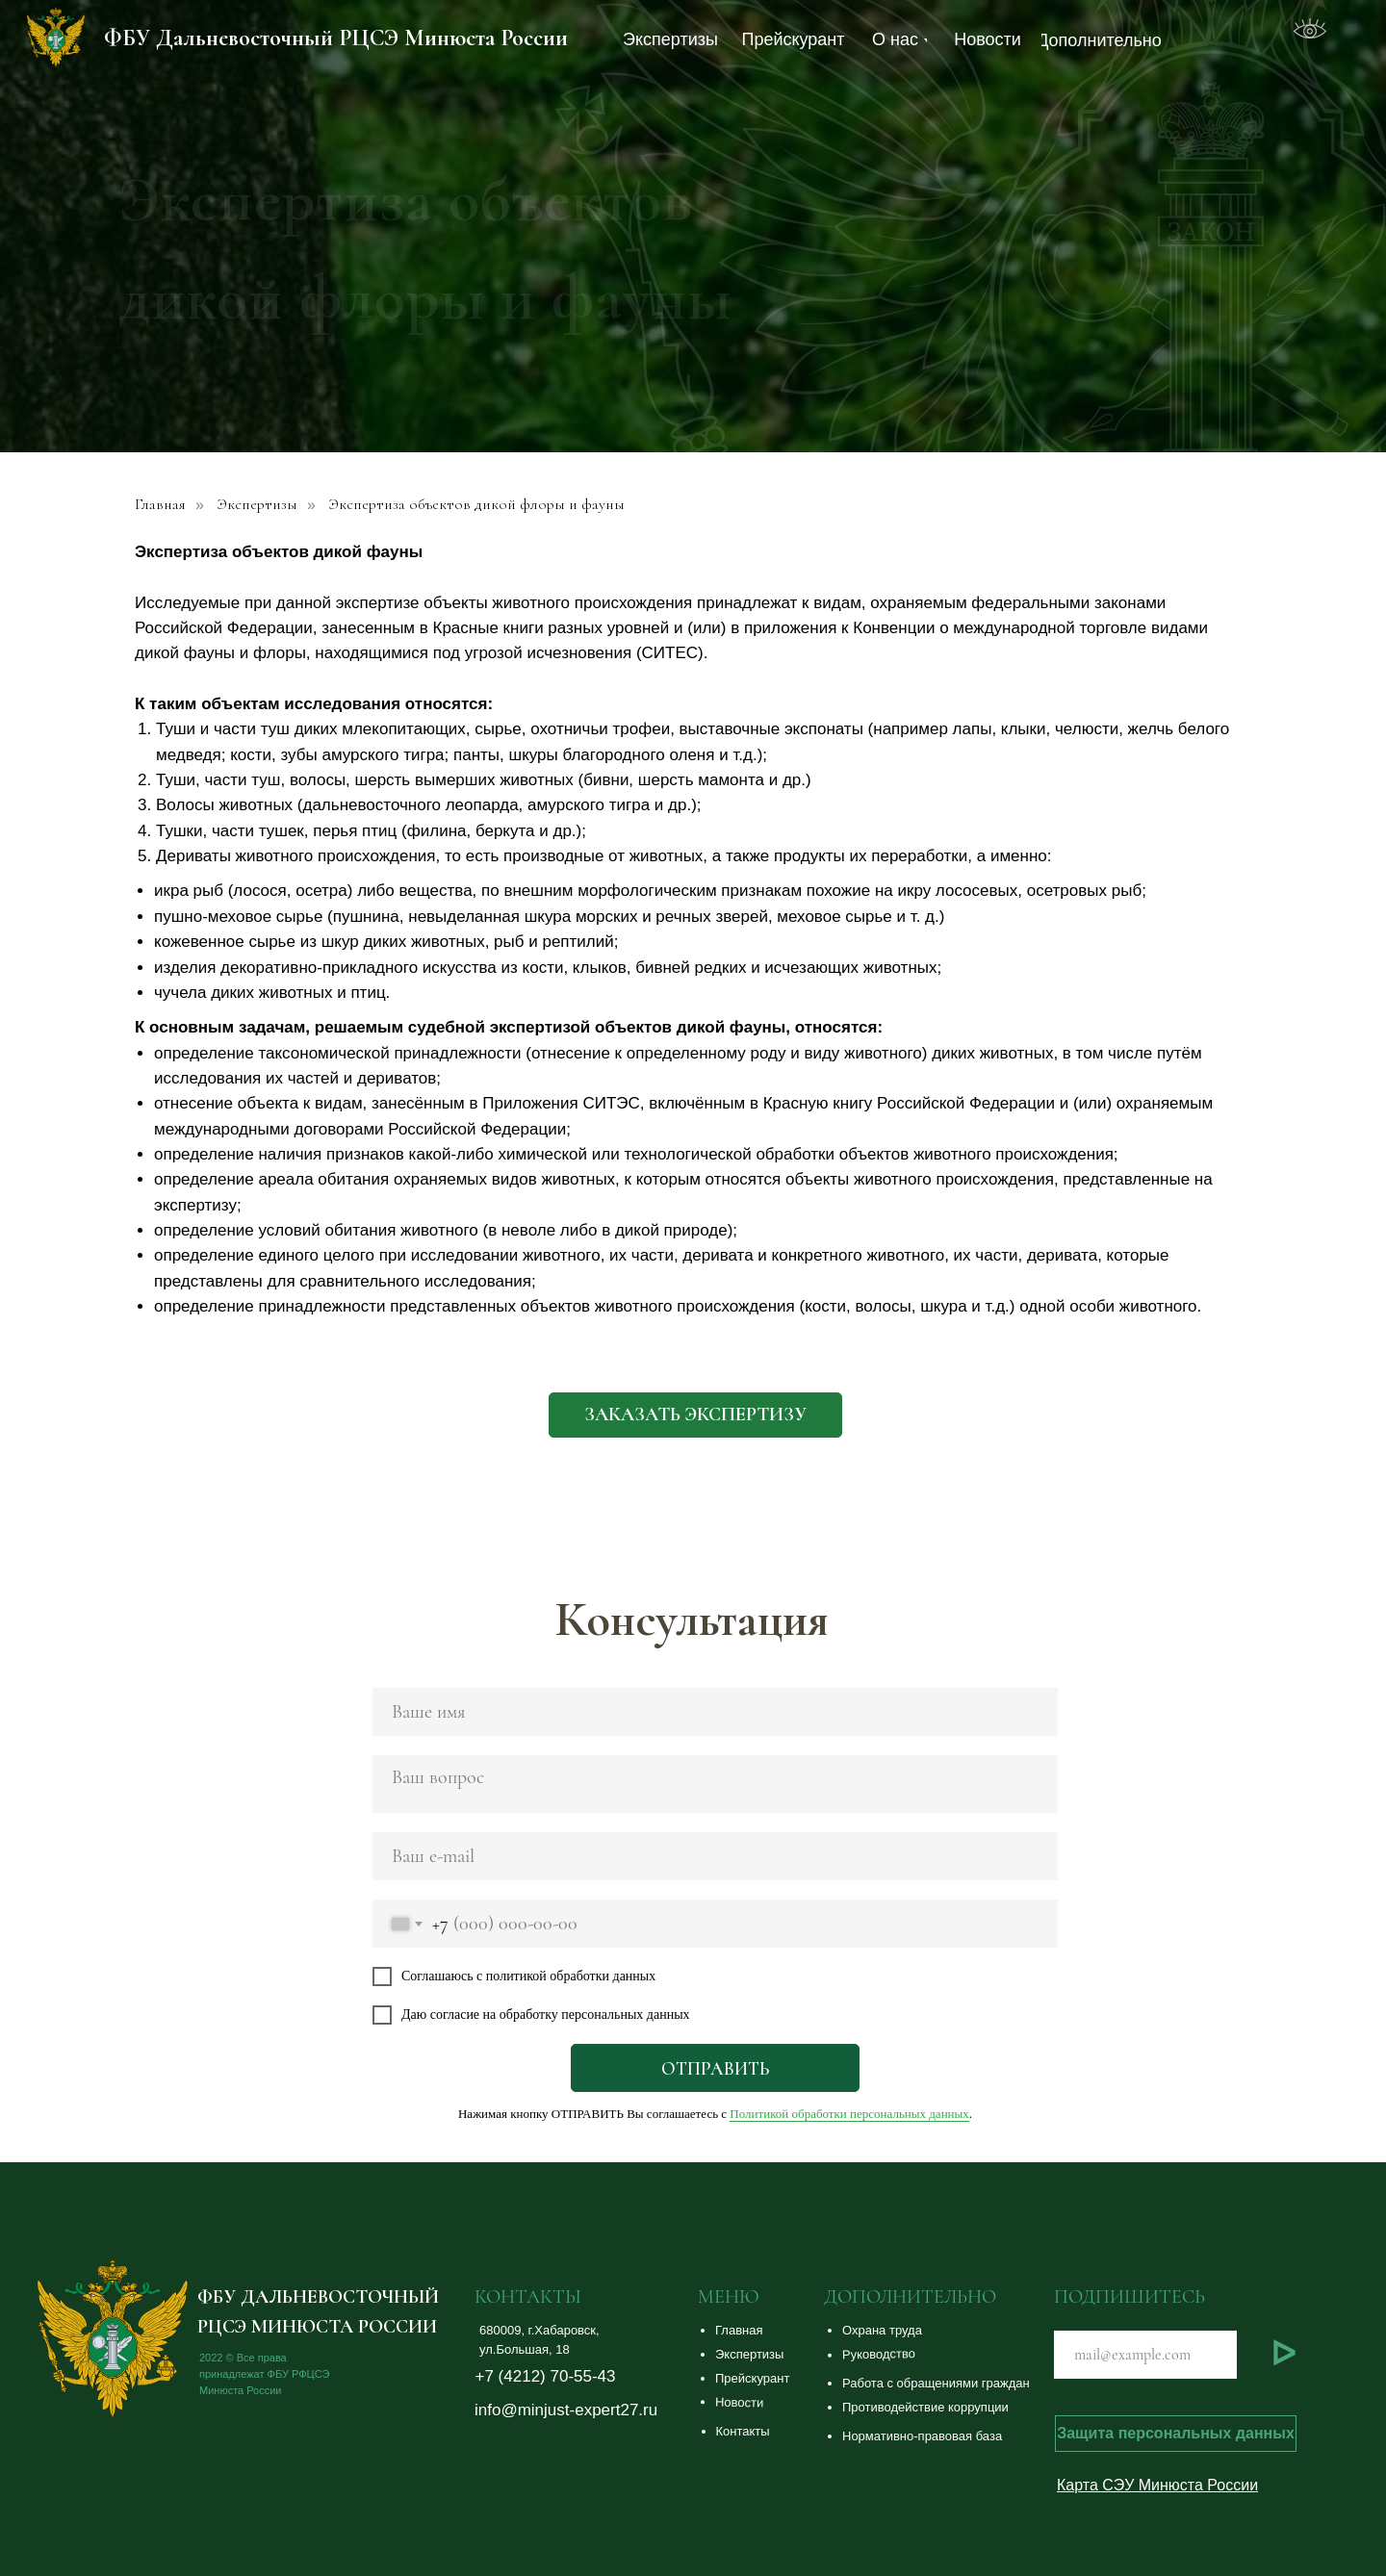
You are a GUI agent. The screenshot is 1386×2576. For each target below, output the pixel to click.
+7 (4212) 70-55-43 (545, 2376)
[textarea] (715, 1784)
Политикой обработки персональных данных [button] (849, 2113)
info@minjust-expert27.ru (566, 2410)
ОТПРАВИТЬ (715, 2068)
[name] (715, 1712)
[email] (715, 1856)
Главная (160, 505)
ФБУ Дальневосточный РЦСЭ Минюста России (336, 38)
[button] (964, 2330)
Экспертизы (257, 505)
